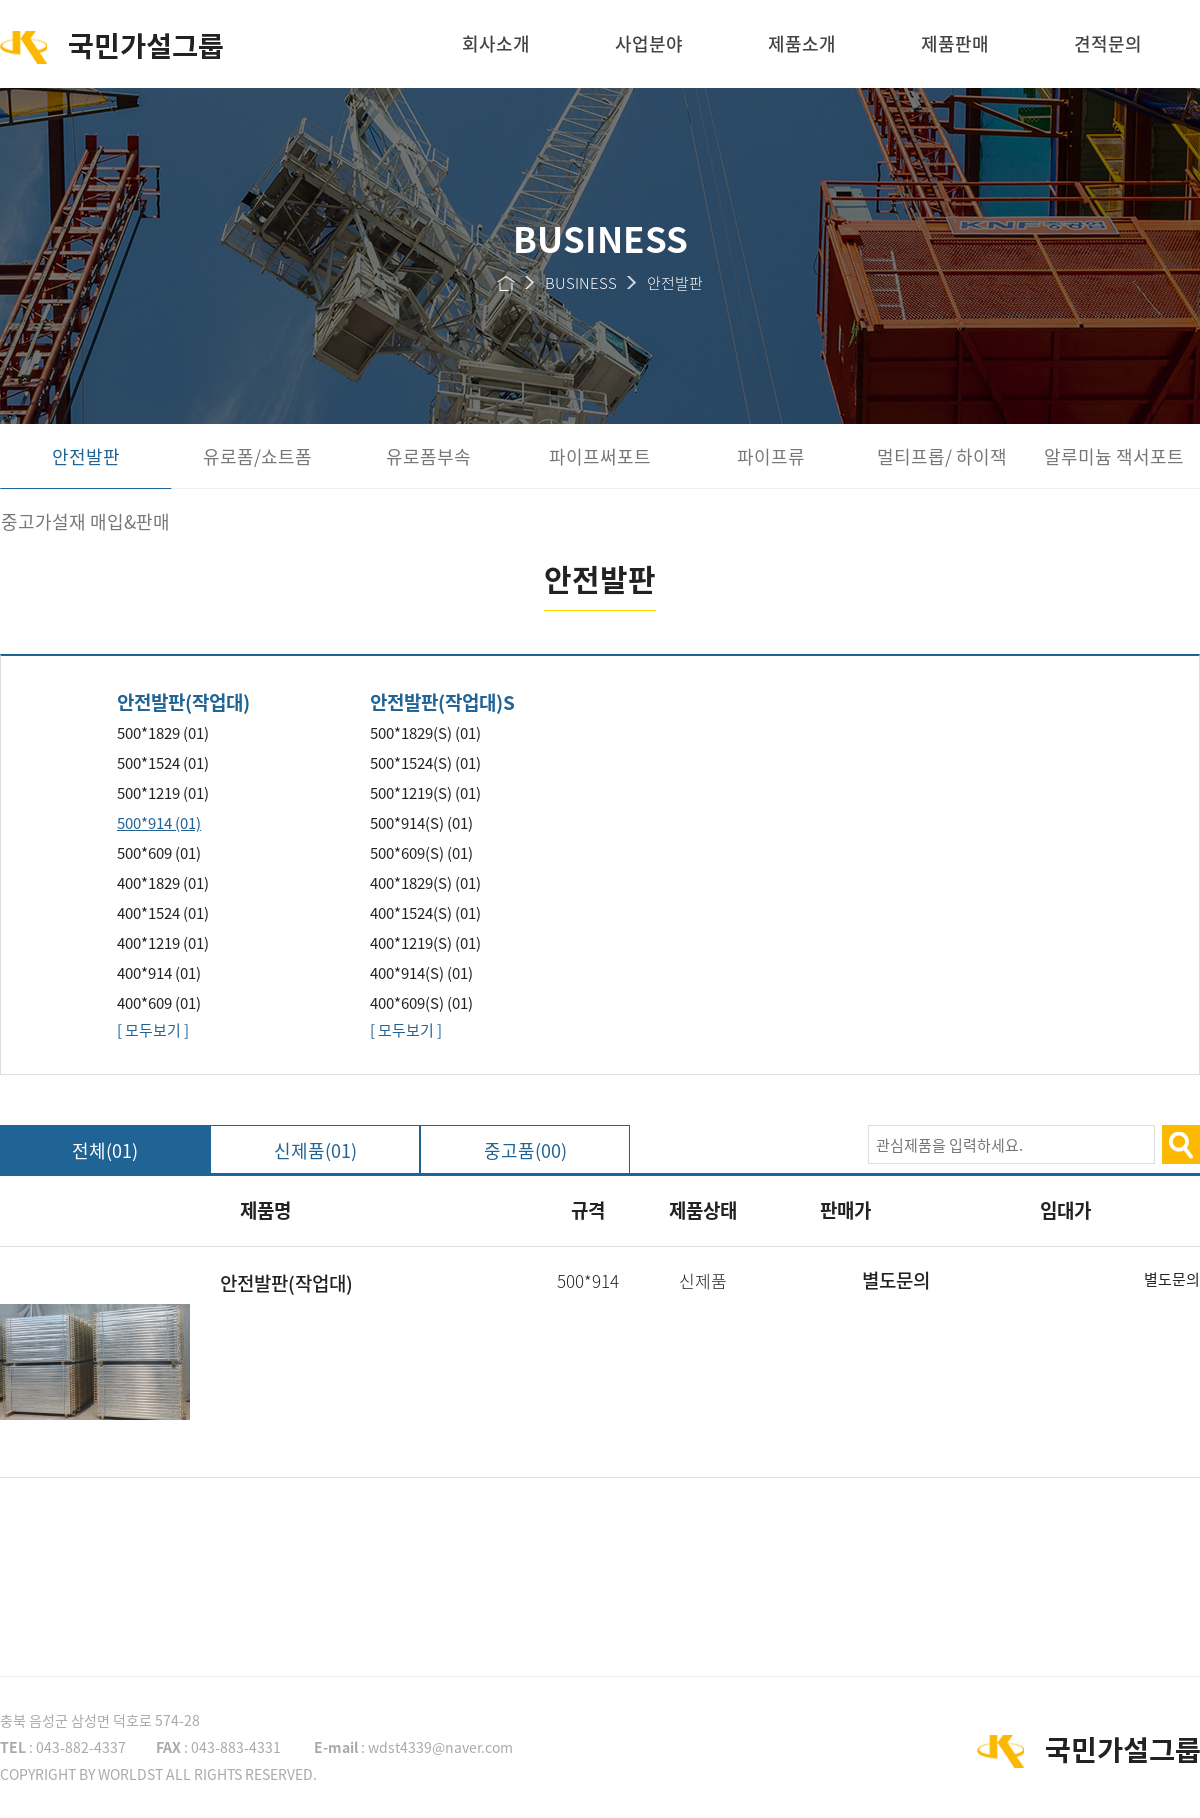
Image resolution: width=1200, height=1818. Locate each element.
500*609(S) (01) (421, 853)
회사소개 (496, 43)
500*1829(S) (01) (425, 733)
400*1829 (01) (163, 883)
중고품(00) (525, 1150)
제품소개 (802, 43)
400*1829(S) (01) (425, 883)
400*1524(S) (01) (425, 913)
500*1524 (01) (163, 763)
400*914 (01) (159, 973)
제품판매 (955, 43)
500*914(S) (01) (421, 823)
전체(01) (105, 1150)
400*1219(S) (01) (425, 943)
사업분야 (649, 43)
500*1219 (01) (163, 793)
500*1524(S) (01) (425, 763)
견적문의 (1108, 43)
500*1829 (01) (163, 733)
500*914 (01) (159, 823)
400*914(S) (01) (421, 973)
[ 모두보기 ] (153, 1030)
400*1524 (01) (163, 913)
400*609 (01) (159, 1003)
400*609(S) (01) (421, 1003)
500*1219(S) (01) (425, 793)
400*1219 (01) (163, 943)
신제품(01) (315, 1150)
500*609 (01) (159, 853)
